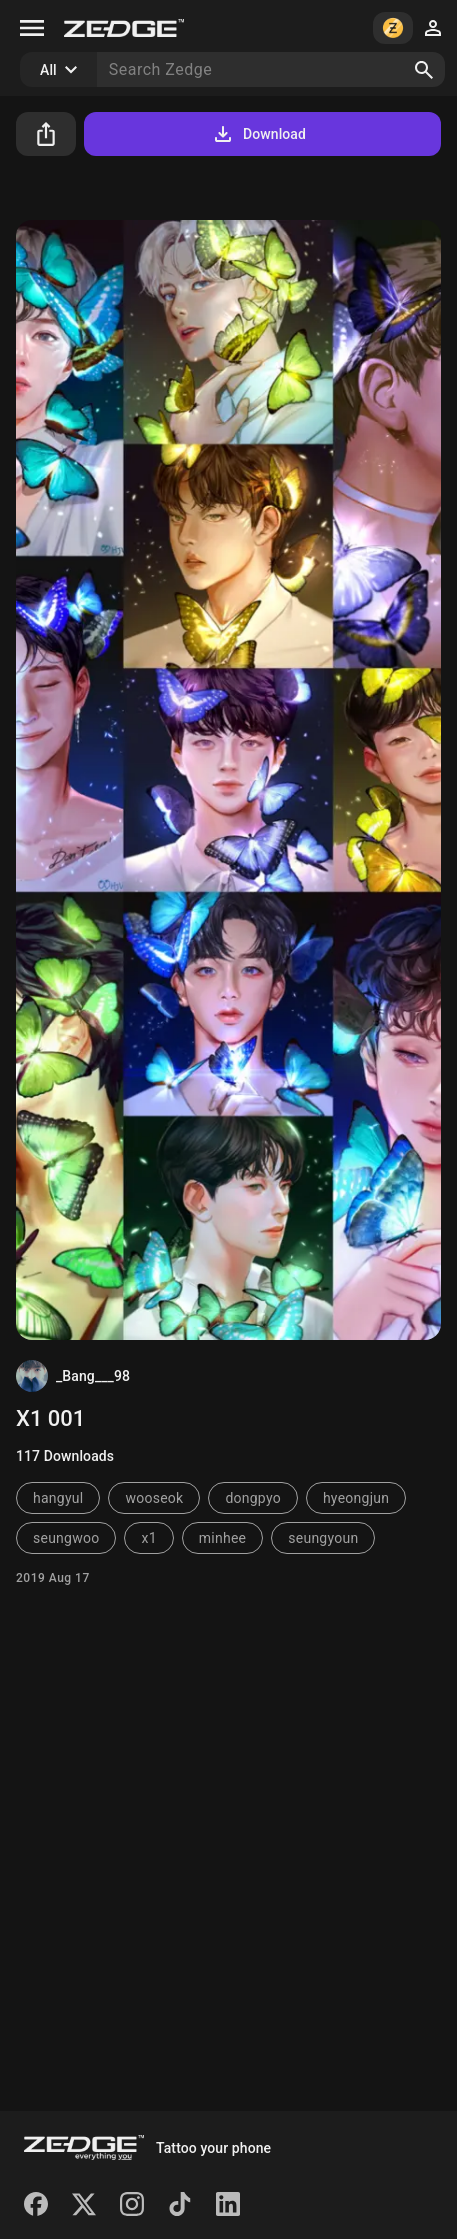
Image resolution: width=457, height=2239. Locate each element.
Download (258, 134)
